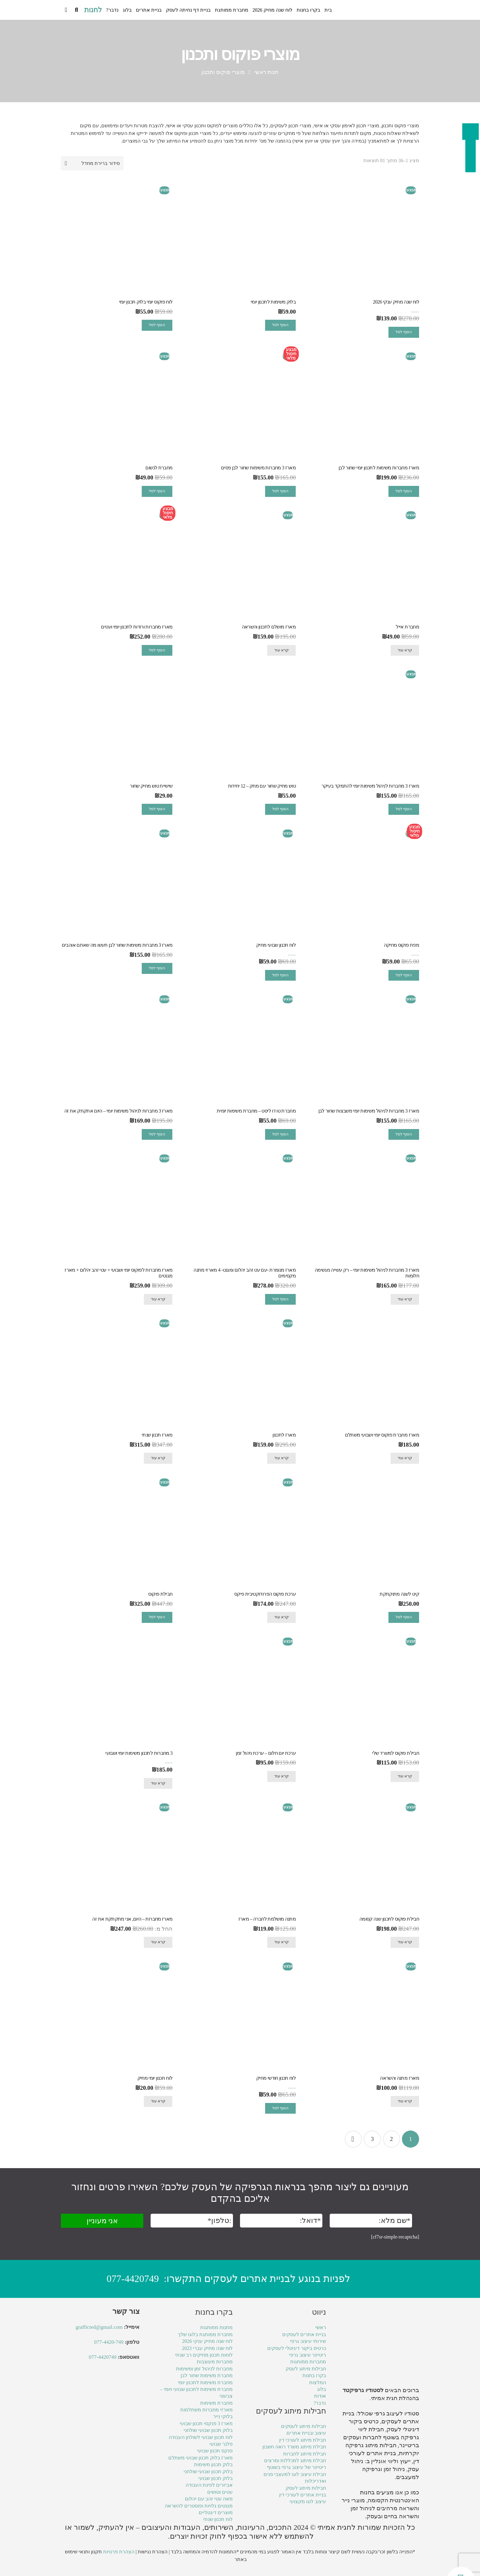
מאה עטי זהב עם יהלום (209, 2498)
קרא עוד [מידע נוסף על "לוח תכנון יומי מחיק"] (158, 2101)
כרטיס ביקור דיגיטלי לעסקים (296, 2348)
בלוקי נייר (223, 2416)
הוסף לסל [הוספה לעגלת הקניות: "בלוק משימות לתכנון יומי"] (280, 325)
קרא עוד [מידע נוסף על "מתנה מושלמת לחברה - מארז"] (281, 1942)
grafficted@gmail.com (99, 2327)
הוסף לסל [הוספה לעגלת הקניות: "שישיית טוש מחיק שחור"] (157, 809)
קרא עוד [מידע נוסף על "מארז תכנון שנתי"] (158, 1458)
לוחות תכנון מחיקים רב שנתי (204, 2355)
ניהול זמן (361, 2508)
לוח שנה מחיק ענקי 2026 (207, 2341)
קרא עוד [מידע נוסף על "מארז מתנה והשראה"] (405, 2101)
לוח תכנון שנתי (218, 2519)
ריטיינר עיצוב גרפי (307, 2355)
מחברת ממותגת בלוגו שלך (205, 2334)
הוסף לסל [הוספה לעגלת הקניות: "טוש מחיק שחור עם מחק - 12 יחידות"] (280, 809)
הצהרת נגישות (152, 2551)
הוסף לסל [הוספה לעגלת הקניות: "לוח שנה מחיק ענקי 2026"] (404, 332)
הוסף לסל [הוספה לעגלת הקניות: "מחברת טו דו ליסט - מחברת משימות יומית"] (280, 1134)
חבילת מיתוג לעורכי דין (302, 2440)
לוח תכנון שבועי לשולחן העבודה (201, 2437)
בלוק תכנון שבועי (215, 2478)
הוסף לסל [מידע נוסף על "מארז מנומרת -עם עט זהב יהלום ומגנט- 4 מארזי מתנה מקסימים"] (280, 1299)
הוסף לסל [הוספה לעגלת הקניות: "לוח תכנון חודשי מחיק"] (280, 2108)
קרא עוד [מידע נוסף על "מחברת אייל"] (405, 650)
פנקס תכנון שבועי (215, 2450)
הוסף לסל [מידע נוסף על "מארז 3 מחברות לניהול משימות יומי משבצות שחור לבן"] (404, 1134)
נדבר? (319, 2403)
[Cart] (66, 10)
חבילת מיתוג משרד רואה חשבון (294, 2446)
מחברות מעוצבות (215, 2361)
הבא (353, 2139)
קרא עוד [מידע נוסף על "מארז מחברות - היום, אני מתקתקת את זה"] (158, 1942)
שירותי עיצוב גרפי (308, 2341)
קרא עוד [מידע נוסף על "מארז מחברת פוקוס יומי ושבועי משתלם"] (405, 1458)
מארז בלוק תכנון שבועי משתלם (200, 2457)
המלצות (317, 2382)
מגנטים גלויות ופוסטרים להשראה (199, 2505)
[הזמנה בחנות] (92, 163)
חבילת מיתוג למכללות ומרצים (295, 2460)
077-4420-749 (108, 2342)
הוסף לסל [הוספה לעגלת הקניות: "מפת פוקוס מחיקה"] (404, 975)
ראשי (320, 2327)
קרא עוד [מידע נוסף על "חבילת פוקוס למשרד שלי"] (405, 1776)
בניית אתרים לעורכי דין (302, 2494)
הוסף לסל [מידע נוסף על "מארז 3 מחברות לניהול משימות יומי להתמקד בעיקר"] (404, 809)
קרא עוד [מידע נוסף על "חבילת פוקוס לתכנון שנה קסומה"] (405, 1942)
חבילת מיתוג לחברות (304, 2453)
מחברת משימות (216, 2403)
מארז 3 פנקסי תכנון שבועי (206, 2423)
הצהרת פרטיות (118, 2551)
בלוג (321, 2389)
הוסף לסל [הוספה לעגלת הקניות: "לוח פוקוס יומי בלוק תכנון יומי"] (157, 325)
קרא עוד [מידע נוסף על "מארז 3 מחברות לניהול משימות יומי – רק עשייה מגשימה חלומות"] (405, 1299)
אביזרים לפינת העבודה (209, 2485)
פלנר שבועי (221, 2444)
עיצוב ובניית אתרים (306, 2433)
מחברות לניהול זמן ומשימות (204, 2368)
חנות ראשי (266, 72)
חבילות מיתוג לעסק (306, 2368)
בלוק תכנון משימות (213, 2464)
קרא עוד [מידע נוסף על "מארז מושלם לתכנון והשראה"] (281, 650)
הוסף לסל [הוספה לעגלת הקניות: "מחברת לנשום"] (157, 491)
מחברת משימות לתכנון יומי (205, 2382)
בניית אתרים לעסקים (304, 2334)
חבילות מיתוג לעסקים (303, 2426)
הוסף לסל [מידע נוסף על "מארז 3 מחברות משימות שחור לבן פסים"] (280, 491)
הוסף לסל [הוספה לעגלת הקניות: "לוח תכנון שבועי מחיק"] (280, 975)
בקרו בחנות (314, 2375)
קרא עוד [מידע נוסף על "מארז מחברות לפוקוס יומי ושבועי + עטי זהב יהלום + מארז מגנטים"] (158, 1299)
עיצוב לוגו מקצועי (308, 2501)
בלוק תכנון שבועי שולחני (208, 2430)
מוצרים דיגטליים (216, 2512)
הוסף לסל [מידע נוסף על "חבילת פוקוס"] (157, 1617)
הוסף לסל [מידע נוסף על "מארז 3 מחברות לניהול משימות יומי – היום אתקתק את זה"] (157, 1134)
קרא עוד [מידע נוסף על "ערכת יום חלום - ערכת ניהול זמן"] (281, 1776)
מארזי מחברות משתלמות (206, 2409)
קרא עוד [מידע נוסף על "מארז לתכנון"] (281, 1458)
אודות (320, 2396)
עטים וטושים (220, 2492)
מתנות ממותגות (216, 2327)
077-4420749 (133, 2278)
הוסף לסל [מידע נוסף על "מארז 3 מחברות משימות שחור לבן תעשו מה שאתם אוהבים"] (157, 968)
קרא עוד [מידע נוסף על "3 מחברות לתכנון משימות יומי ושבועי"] (158, 1783)
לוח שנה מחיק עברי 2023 (207, 2348)
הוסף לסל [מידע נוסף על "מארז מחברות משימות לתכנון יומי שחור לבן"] (404, 491)
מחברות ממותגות (308, 2361)
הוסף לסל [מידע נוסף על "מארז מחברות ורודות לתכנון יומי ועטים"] (157, 650)
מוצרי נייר (353, 2500)
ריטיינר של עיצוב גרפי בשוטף (296, 2467)
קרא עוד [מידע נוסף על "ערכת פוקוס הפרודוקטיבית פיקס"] (281, 1617)
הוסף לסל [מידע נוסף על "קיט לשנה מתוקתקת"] (404, 1617)
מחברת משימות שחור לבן (207, 2375)
